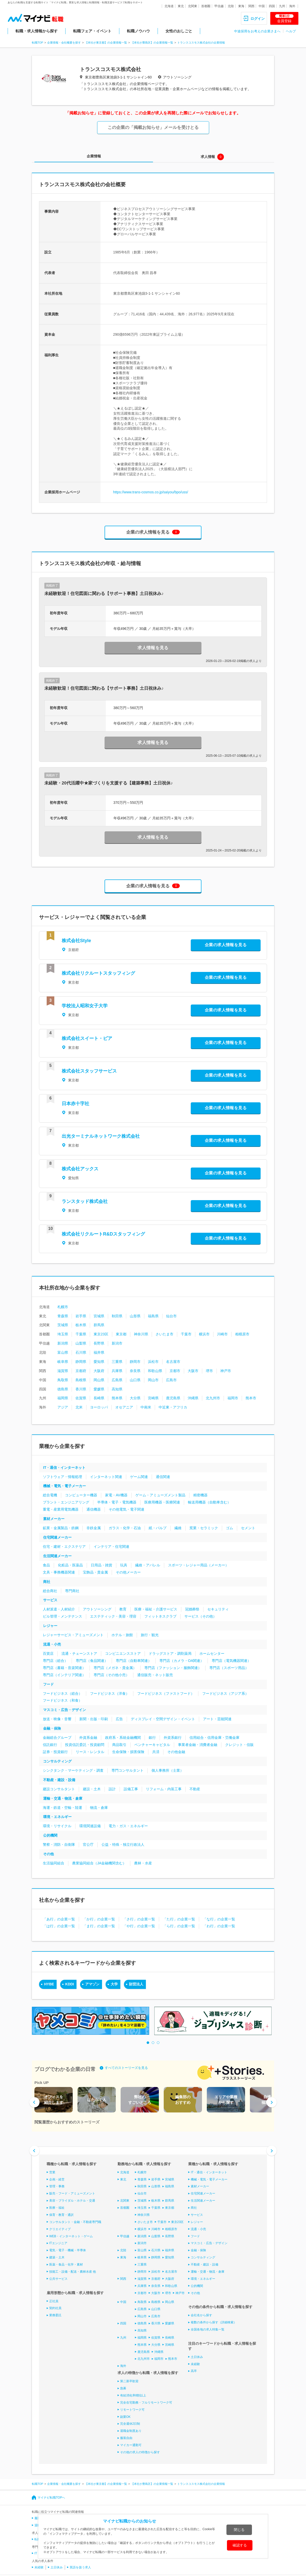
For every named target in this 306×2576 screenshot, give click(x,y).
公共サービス (58, 2279)
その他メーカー (128, 1572)
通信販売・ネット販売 (155, 1675)
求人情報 (208, 157)
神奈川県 (141, 1334)
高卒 (194, 2371)
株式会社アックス (80, 1168)
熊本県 (117, 1398)
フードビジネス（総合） (62, 1693)
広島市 (171, 1380)
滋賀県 (62, 1371)
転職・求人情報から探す (37, 31)
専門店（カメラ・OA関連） (181, 1661)
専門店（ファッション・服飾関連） (172, 1668)
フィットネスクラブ (160, 1616)
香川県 (80, 1389)
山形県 (135, 1316)
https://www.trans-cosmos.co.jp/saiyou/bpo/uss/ (150, 492)
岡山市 (153, 1380)
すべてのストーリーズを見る (126, 2068)
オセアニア (124, 1407)
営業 (52, 2172)
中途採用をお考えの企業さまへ (257, 31)
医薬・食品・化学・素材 (66, 2264)
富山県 (62, 1352)
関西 (251, 6)
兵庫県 (117, 1371)
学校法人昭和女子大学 (85, 1005)
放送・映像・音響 (57, 1719)
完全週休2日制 (130, 2423)
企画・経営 (57, 2179)
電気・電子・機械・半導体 (67, 2250)
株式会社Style (76, 940)
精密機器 (200, 1495)
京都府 (80, 1371)
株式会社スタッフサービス (89, 1071)
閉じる (239, 2530)
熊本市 (251, 1398)
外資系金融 (88, 1738)
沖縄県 (193, 1398)
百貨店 (48, 1653)
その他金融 (176, 1752)
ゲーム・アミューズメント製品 (160, 1495)
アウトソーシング (97, 1609)
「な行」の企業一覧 (219, 1919)
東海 (241, 6)
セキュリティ (218, 1609)
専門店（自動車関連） (133, 1661)
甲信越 (219, 6)
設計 (112, 1789)
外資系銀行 (173, 1738)
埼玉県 (62, 1334)
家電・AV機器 (116, 1495)
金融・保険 (52, 1728)
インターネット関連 (106, 1477)
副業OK (125, 2416)
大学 (114, 1984)
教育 (122, 1609)
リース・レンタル (90, 1752)
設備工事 (131, 1789)
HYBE (49, 1984)
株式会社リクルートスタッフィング (98, 973)
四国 (272, 6)
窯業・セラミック (203, 1528)
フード (48, 1684)
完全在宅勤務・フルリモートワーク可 (146, 2402)
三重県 (117, 1362)
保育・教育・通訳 (61, 2215)
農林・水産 (143, 1863)
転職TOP (37, 42)
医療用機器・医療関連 (162, 1502)
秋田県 (117, 1316)
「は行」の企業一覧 (59, 1926)
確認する (240, 2545)
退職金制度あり (131, 2431)
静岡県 (80, 1362)
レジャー (50, 1626)
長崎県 (99, 1398)
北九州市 (213, 1398)
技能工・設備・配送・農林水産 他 (72, 2271)
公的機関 (50, 1835)
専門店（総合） (55, 1661)
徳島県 (62, 1389)
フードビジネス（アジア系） (225, 1693)
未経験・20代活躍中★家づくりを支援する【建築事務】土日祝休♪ (108, 783)
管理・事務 (57, 2186)
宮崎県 (153, 1398)
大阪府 (99, 1371)
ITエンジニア (58, 2243)
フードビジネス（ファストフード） (165, 1693)
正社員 (53, 2301)
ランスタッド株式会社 (87, 1201)
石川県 (80, 1352)
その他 (48, 1854)
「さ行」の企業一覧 (139, 1919)
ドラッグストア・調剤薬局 (170, 1653)
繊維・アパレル (147, 1565)
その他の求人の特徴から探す (140, 2452)
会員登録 (284, 18)
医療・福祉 (57, 2207)
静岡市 (135, 1362)
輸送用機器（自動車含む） (209, 1502)
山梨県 (80, 1343)
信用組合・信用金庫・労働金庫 (214, 1738)
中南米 (146, 1407)
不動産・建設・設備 (59, 1780)
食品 (46, 1565)
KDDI (69, 1984)
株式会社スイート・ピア (87, 1038)
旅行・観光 (150, 1635)
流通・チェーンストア (79, 1653)
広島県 (117, 1380)
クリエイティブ (60, 2229)
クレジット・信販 (239, 1745)
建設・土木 (92, 1789)
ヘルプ (291, 31)
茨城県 (62, 1325)
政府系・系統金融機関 (123, 1738)
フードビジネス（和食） (62, 1700)
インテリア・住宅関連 (111, 1546)
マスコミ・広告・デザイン (64, 1710)
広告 (119, 1719)
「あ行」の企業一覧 (59, 1919)
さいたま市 (164, 1334)
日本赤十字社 (75, 1103)
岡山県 (99, 1380)
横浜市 (204, 1334)
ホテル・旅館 (122, 1635)
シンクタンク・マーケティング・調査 (73, 1770)
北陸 (231, 6)
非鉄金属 (93, 1528)
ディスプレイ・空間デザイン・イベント (163, 1719)
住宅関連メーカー (57, 1537)
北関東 (192, 6)
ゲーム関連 (139, 1477)
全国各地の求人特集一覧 (207, 2329)
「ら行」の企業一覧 (179, 1926)
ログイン (257, 19)
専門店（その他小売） (111, 1675)
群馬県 (99, 1325)
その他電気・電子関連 (126, 1509)
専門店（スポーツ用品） (229, 1668)
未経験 (195, 2364)
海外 (292, 6)
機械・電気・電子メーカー (64, 1486)
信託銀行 (50, 1745)
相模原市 (242, 1334)
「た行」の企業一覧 (179, 1919)
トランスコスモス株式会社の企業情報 (201, 42)
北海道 (169, 6)
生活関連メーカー (57, 1556)
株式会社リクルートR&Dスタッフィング (103, 1234)
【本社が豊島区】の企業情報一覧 (152, 42)
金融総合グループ (57, 1738)
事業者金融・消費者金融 (197, 1745)
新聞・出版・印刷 (93, 1719)
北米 (79, 1407)
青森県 (62, 1316)
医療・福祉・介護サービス (155, 1609)
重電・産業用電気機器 (61, 1509)
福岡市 (232, 1398)
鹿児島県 (173, 1398)
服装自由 (126, 2438)
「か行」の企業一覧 (99, 1919)
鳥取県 (62, 1380)
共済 (155, 1752)
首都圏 (205, 6)
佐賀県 (80, 1398)
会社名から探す (201, 2315)
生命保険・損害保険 (128, 1752)
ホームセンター (211, 1653)
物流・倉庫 (99, 1808)
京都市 (175, 1371)
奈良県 (135, 1371)
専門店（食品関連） (92, 1661)
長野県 (99, 1343)
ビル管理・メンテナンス (62, 1616)
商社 (46, 1582)
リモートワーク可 (132, 2409)
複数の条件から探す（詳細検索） (214, 2322)
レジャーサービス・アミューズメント (73, 1635)
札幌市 (62, 1307)
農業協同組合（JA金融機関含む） (99, 1863)
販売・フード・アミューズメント (72, 2193)
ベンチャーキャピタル (152, 1745)
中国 (262, 6)
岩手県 (80, 1316)
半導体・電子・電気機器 (116, 1502)
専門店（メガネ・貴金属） (115, 1668)
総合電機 (50, 1495)
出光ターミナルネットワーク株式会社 (101, 1136)
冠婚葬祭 (192, 1609)
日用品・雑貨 (101, 1565)
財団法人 (136, 1984)
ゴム (229, 1528)
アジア (62, 1407)
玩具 (123, 1565)
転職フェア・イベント (92, 31)
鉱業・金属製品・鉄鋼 (61, 1528)
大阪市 (193, 1371)
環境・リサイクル (57, 1826)
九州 (282, 6)
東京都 (121, 1334)
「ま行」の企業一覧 (99, 1926)
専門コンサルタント (127, 1770)
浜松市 (153, 1362)
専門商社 (72, 1591)
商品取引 (119, 1745)
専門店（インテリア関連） (64, 1675)
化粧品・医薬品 (70, 1565)
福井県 (99, 1352)
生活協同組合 (53, 1863)
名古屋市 (173, 1362)
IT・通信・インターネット (64, 1468)
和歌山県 (155, 1371)
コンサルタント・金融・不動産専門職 (75, 2222)
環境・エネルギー (57, 1817)
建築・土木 (57, 2257)
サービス (50, 1600)
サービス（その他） (200, 1616)
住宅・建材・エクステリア (64, 1546)
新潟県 (62, 1343)
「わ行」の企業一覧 (219, 1926)
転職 (37, 2539)
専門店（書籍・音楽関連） (64, 1668)
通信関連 (163, 1477)
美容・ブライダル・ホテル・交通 (72, 2200)
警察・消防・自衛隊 (59, 1844)
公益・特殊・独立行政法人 (122, 1844)
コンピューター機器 (81, 1495)
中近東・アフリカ (173, 1407)
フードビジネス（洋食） (109, 1693)
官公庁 (88, 1844)
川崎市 (222, 1334)
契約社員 (55, 2308)
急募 (123, 2388)
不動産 (194, 1789)
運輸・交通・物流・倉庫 (62, 1798)
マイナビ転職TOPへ (51, 2497)
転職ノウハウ (138, 31)
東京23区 (101, 1334)
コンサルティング (57, 1761)
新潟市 (117, 1343)
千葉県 (80, 1334)
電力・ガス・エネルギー (128, 1826)
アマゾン (92, 1984)
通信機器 (93, 1509)
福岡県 (62, 1398)
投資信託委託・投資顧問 (84, 1745)
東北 (181, 6)
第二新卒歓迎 (129, 2381)
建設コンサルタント (59, 1789)
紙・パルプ (158, 1528)
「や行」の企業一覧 (139, 1926)
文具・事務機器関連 (59, 1572)
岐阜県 (62, 1362)
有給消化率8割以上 (133, 2395)
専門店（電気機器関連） (231, 1661)
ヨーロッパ (99, 1407)
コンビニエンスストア (123, 1653)
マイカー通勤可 (131, 2445)
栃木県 (80, 1325)
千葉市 (186, 1334)
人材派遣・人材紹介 (59, 1609)
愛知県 (99, 1362)
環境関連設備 (90, 1826)
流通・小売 (52, 1644)
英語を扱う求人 (80, 2567)
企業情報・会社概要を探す (64, 42)
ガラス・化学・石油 (125, 1528)
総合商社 (50, 1591)
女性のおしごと (178, 31)
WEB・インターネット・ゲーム (71, 2236)
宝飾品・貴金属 (95, 1572)
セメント (248, 1528)
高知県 (117, 1389)
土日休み (197, 2357)
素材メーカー (54, 1519)
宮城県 (99, 1316)
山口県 (135, 1380)
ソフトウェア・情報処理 (62, 1477)
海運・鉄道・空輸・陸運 (62, 1808)
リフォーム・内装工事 (164, 1789)
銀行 (152, 1738)
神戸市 (225, 1371)
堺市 (209, 1371)
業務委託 (55, 2315)
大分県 (135, 1398)
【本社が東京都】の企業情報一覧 (106, 42)
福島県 (153, 1316)
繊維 (178, 1528)
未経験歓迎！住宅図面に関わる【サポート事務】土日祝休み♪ (104, 593)
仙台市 (171, 1316)
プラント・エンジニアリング (66, 1502)
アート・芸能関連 (217, 1719)
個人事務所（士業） (167, 1770)
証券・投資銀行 (55, 1752)
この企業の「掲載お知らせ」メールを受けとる (153, 127)
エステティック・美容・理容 (113, 1616)
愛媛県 (99, 1389)
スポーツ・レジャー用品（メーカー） (198, 1565)
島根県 (80, 1380)
